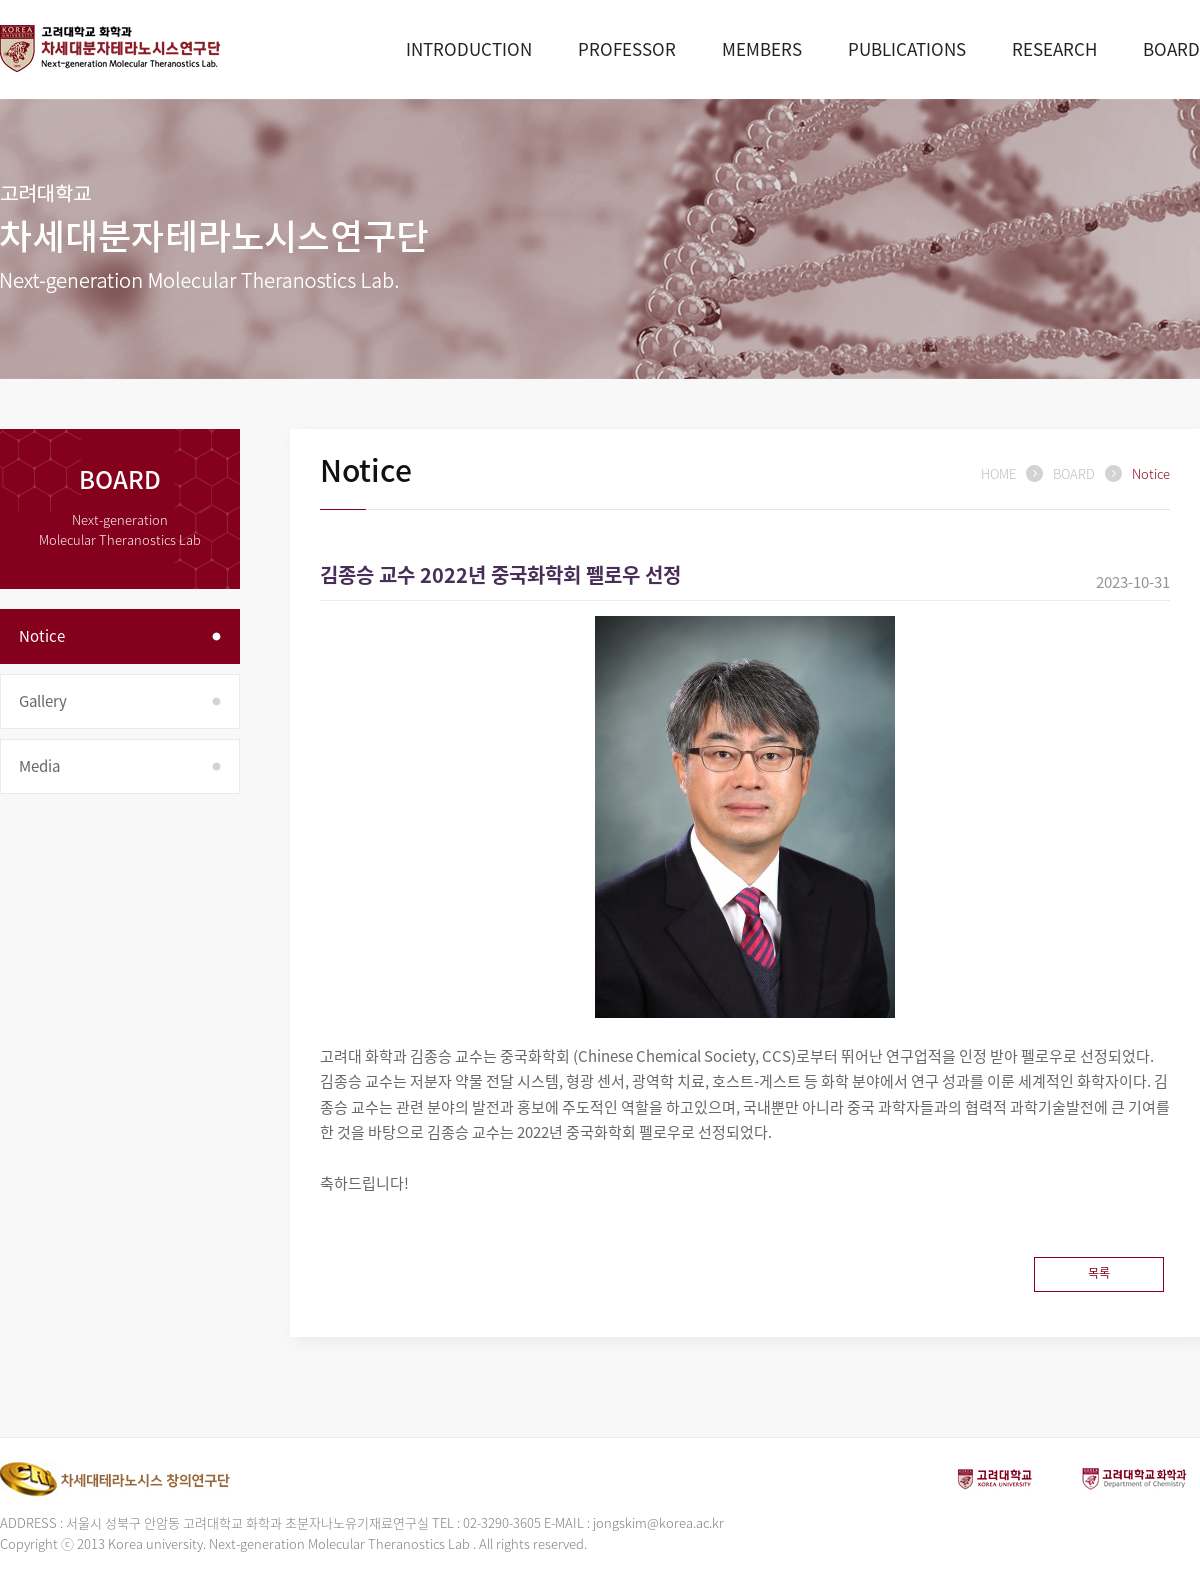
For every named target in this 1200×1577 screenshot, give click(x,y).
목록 (1099, 1273)
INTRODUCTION (469, 48)
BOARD (1171, 48)
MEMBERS (762, 48)
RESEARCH (1054, 48)
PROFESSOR (627, 48)
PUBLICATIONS (907, 48)
